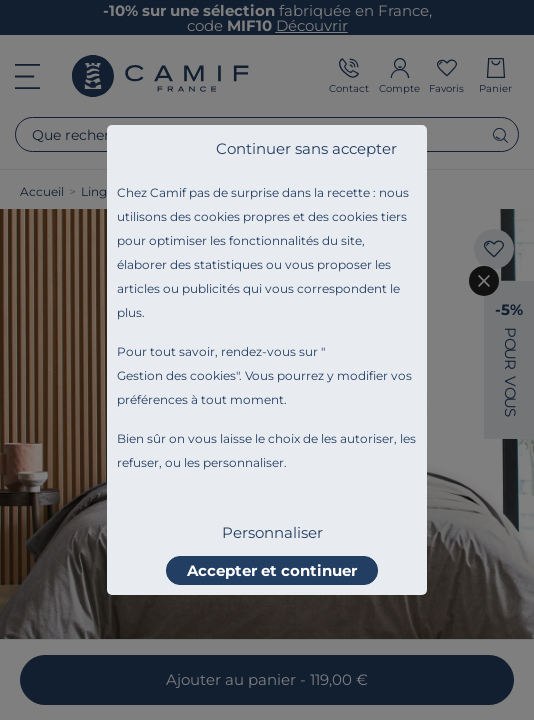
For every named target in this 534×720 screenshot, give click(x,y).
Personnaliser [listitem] (272, 532)
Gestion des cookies (176, 375)
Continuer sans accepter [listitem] (306, 148)
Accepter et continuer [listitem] (272, 570)
